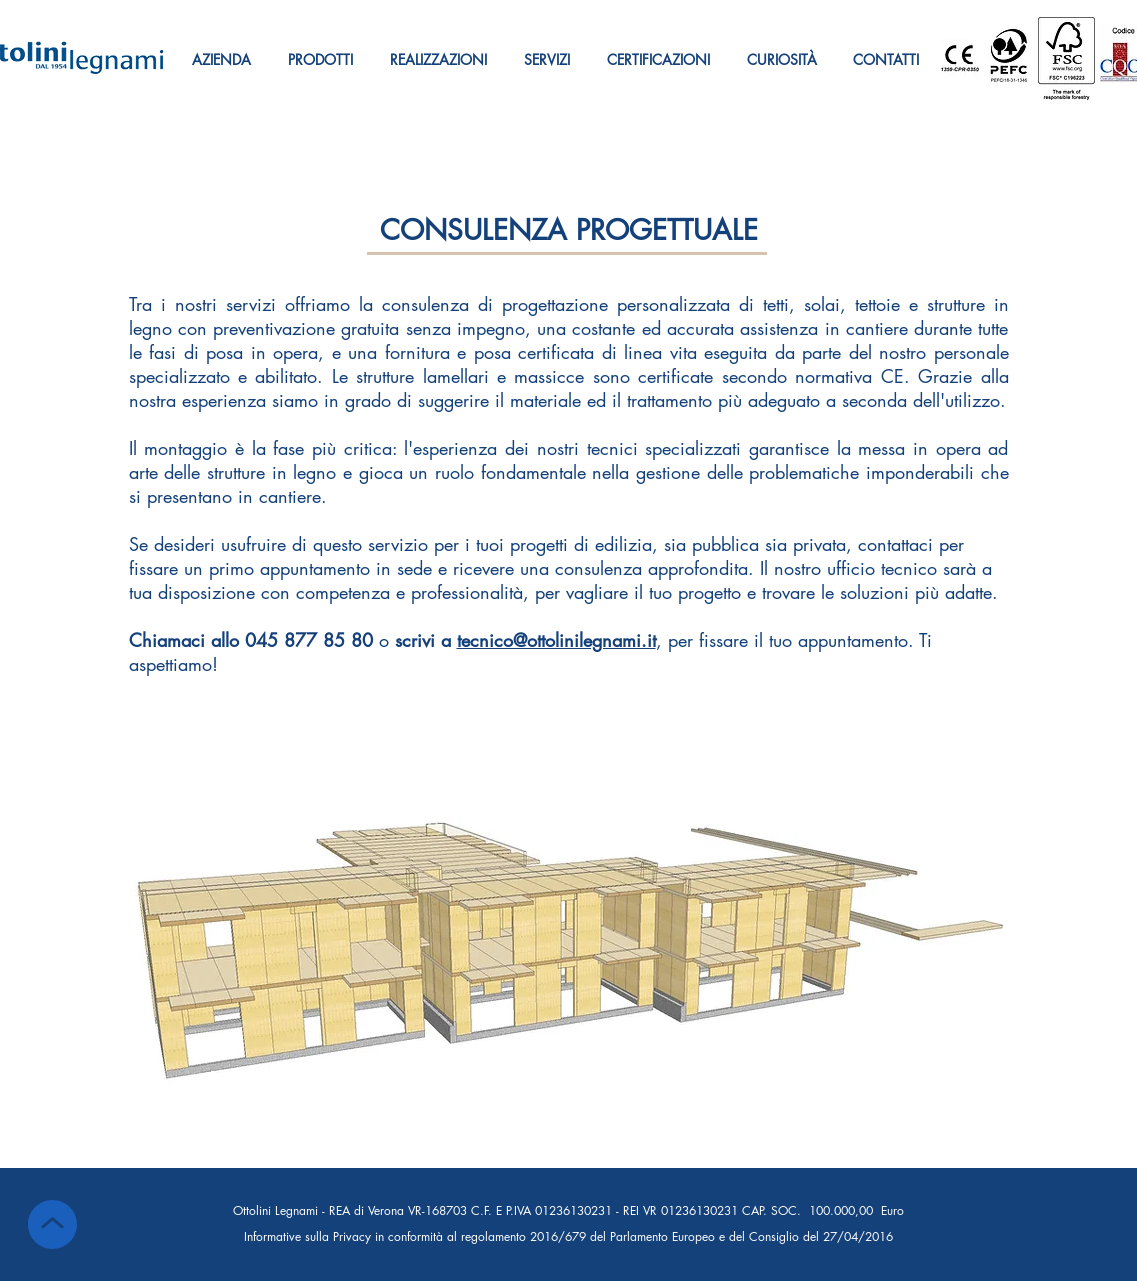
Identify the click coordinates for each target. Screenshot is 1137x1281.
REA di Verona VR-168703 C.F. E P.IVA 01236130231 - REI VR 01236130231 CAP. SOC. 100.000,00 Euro (616, 1210)
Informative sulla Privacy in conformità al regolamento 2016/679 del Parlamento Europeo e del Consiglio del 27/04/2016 (568, 1236)
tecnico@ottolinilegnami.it (556, 640)
